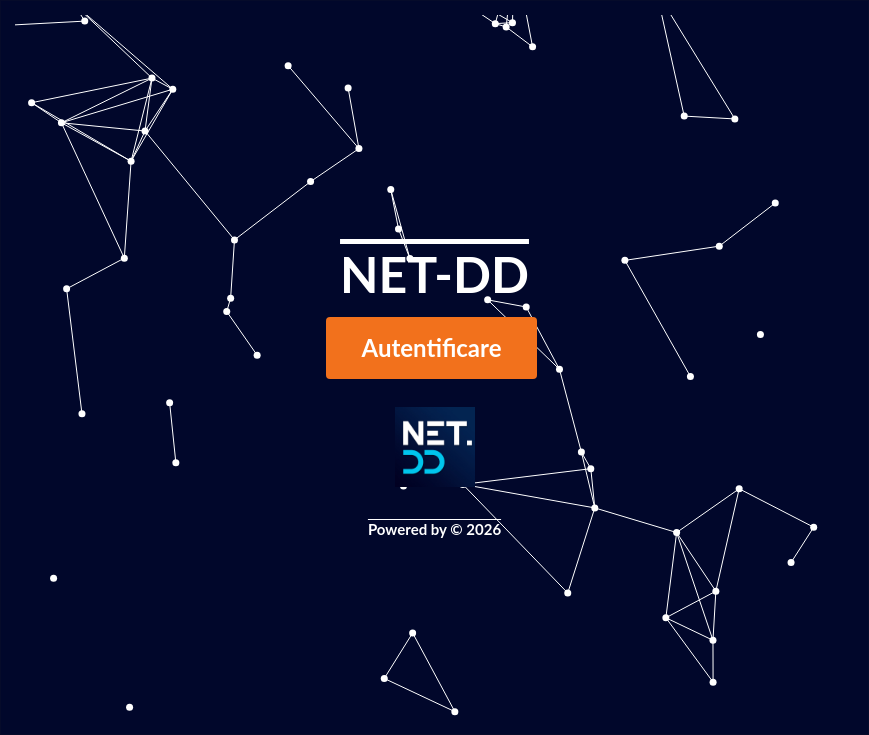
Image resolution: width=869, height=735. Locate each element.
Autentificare (432, 347)
